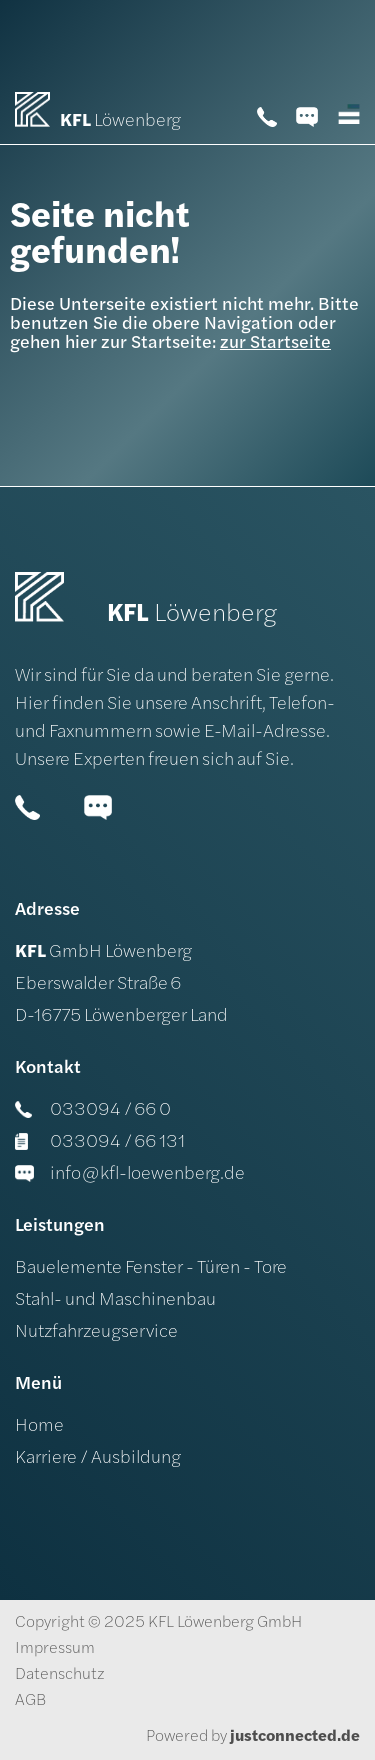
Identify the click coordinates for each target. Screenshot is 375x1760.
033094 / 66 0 (93, 1110)
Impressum (55, 1649)
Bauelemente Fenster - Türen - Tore (151, 1268)
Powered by (253, 1737)
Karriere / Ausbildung (98, 1458)
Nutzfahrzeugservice (96, 1332)
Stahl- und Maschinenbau (115, 1300)
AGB (30, 1701)
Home (39, 1426)
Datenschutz (59, 1675)
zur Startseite (275, 343)
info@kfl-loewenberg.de (130, 1174)
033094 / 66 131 (100, 1142)
